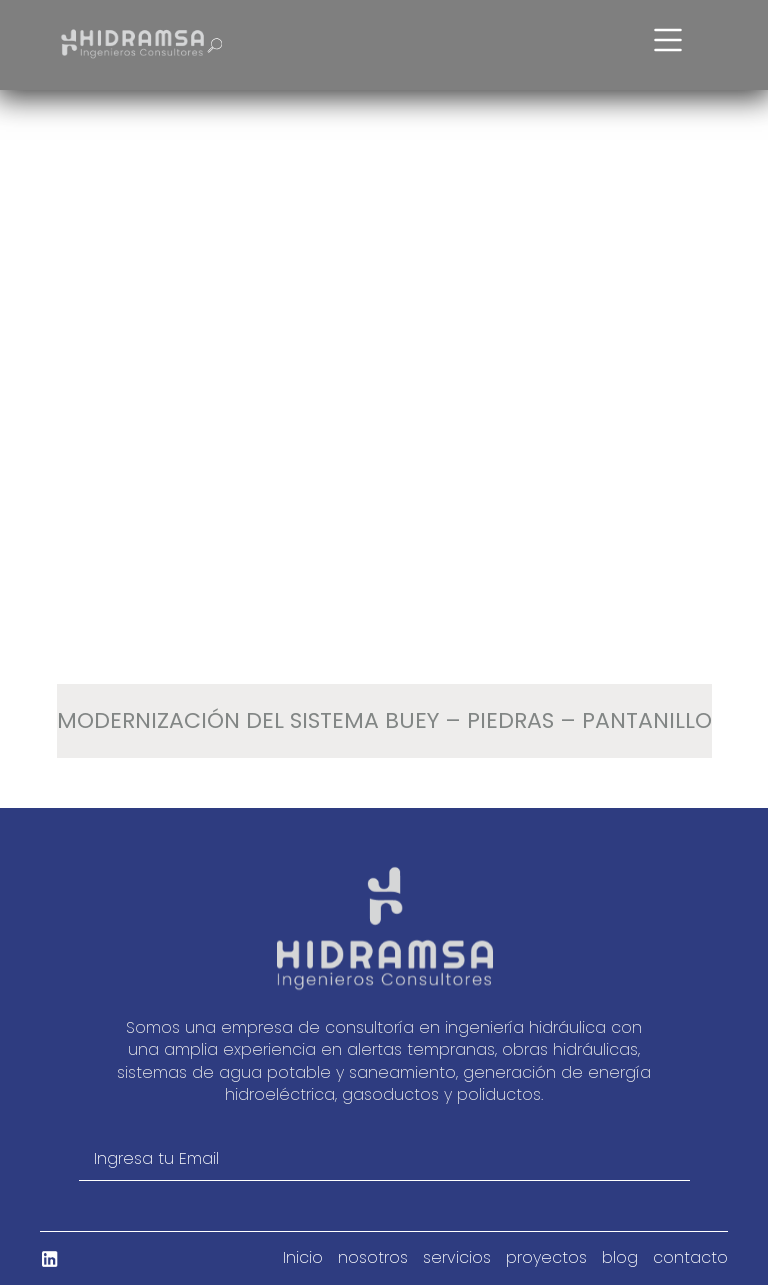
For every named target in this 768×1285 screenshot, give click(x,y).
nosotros (373, 1258)
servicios (457, 1258)
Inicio (303, 1258)
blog (620, 1258)
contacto (690, 1258)
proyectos (546, 1258)
